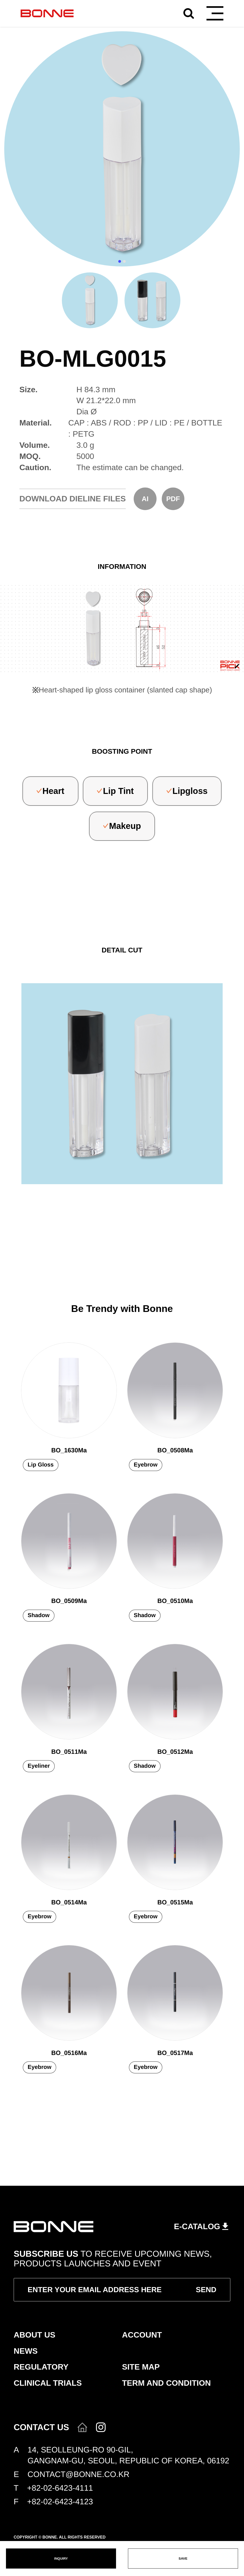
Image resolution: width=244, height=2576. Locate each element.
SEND (206, 2289)
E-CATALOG (197, 2226)
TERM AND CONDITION (166, 2383)
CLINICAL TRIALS (48, 2383)
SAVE (183, 2558)
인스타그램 (101, 2427)
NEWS (26, 2351)
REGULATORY (41, 2366)
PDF (173, 499)
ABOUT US (34, 2334)
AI (145, 499)
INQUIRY (61, 2558)
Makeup (125, 826)
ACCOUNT (142, 2334)
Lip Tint (118, 791)
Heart (53, 791)
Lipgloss (189, 791)
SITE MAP (141, 2366)
